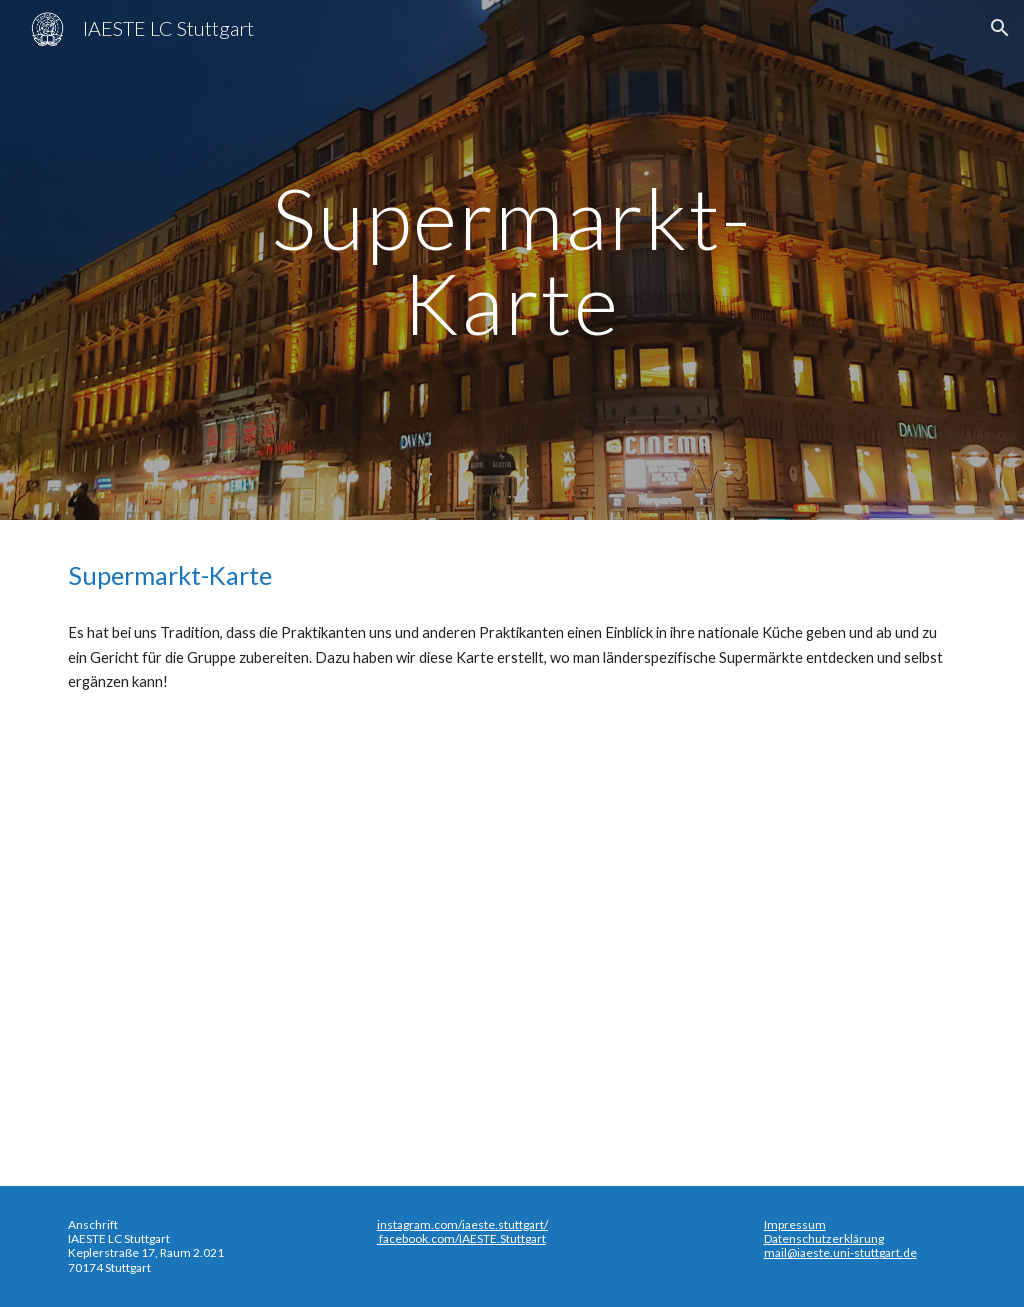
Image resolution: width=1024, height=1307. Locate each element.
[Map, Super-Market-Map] (512, 935)
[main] (511, 260)
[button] (1000, 28)
